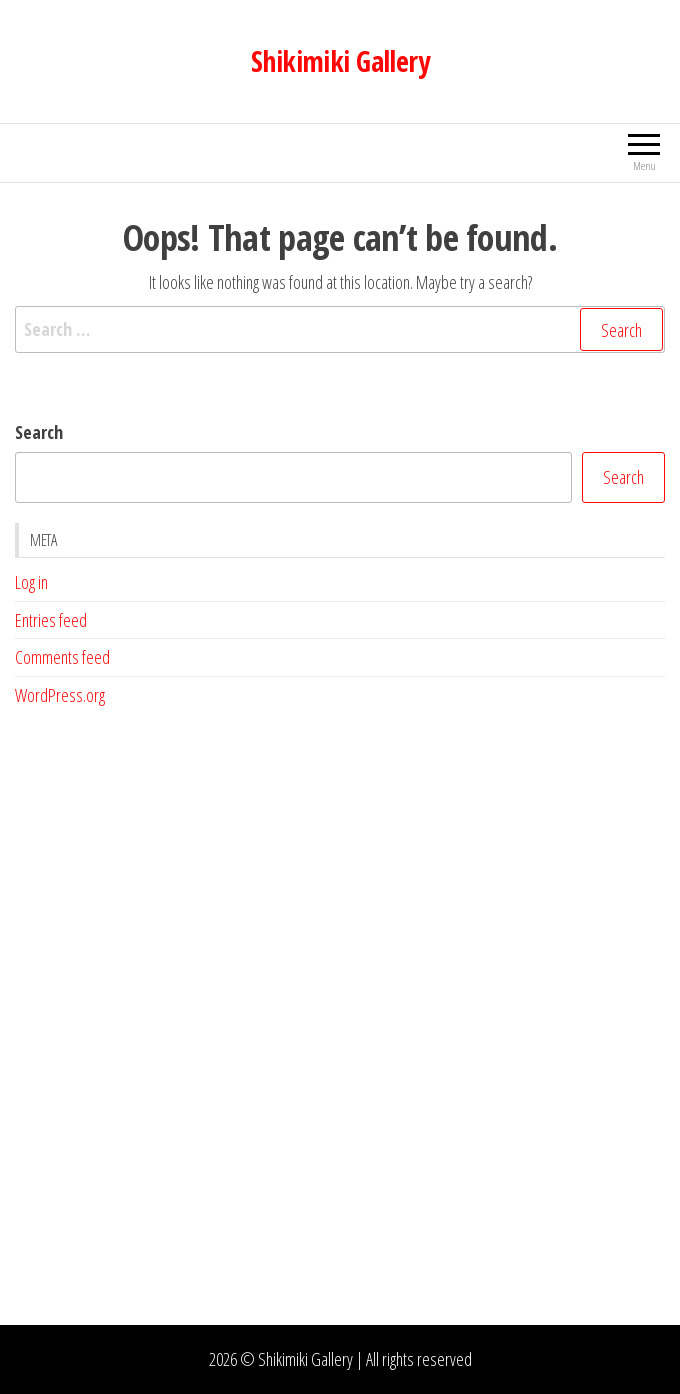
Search (39, 432)
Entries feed (51, 620)
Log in (31, 582)
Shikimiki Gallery (340, 61)
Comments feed (62, 657)
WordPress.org (60, 695)
